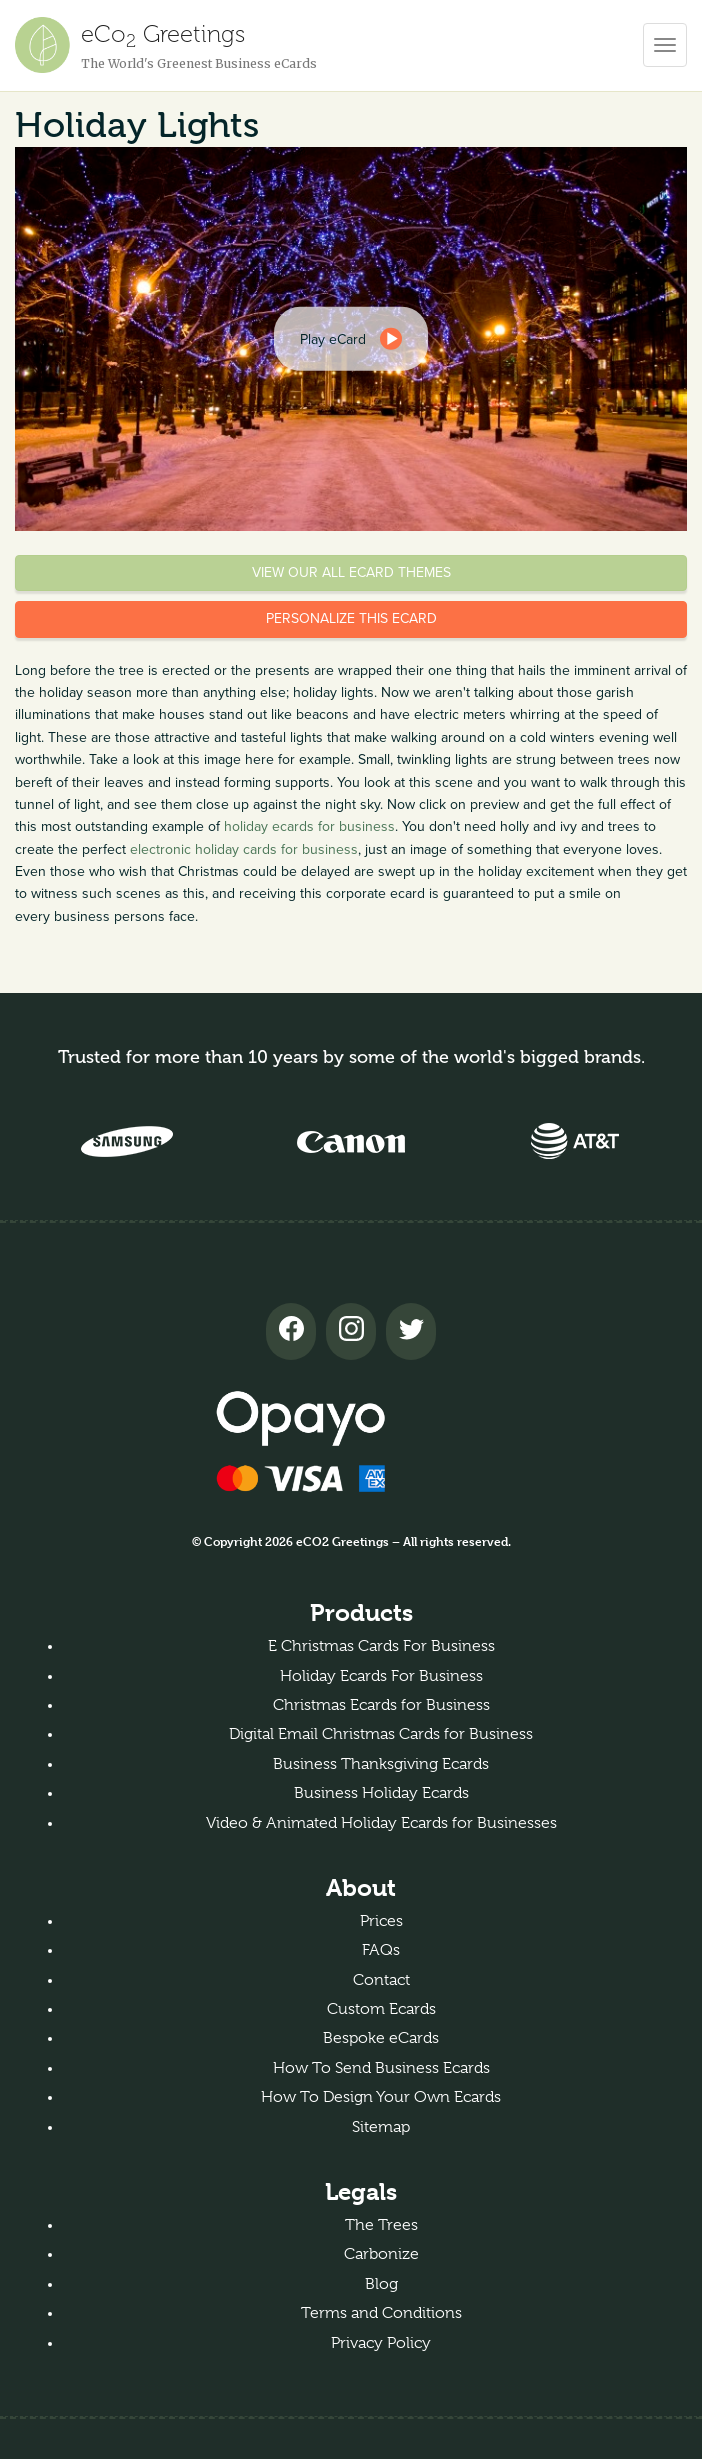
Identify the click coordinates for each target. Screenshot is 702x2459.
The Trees (381, 2225)
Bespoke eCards (381, 2038)
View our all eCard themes (351, 572)
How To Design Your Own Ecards (381, 2097)
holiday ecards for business (309, 826)
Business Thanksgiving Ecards (381, 1764)
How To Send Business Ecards (381, 2068)
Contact (381, 1980)
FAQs (381, 1950)
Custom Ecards (381, 2009)
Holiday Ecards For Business (381, 1676)
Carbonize (381, 2254)
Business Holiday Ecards (381, 1793)
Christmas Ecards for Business (381, 1705)
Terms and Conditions (381, 2313)
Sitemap (381, 2127)
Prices (381, 1921)
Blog (381, 2284)
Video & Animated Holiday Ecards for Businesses (381, 1823)
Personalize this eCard (351, 618)
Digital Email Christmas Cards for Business (381, 1734)
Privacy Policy (381, 2343)
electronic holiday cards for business (244, 849)
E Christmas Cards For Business (381, 1646)
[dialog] (351, 339)
